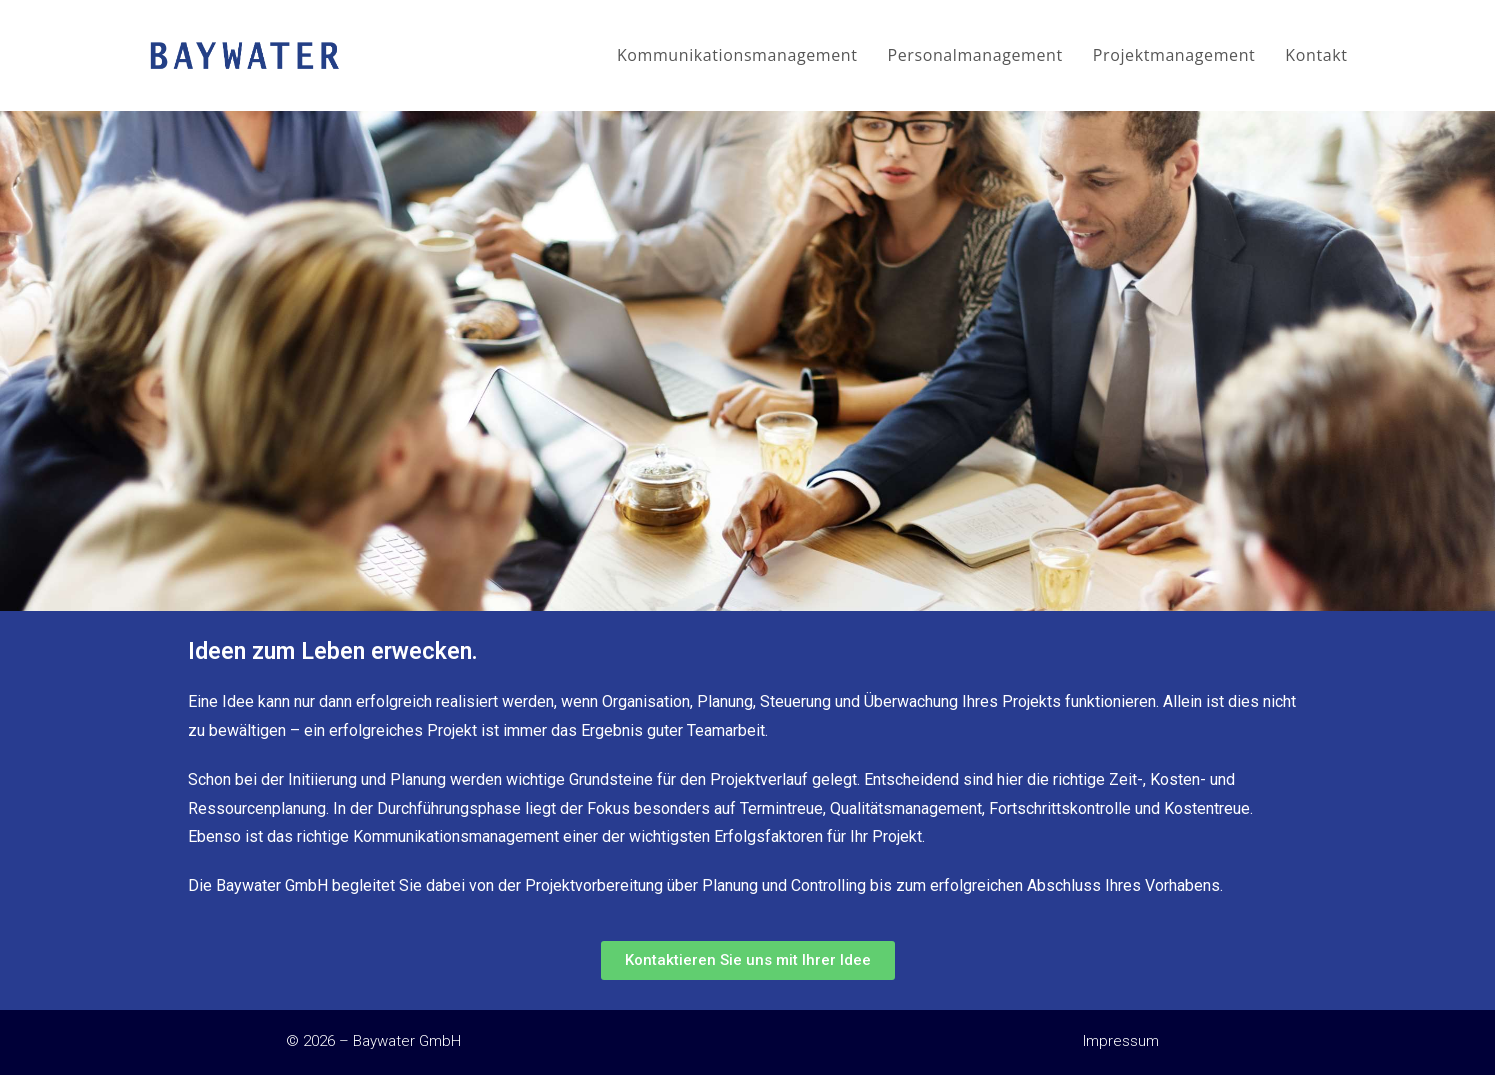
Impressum (1121, 1041)
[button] (748, 960)
